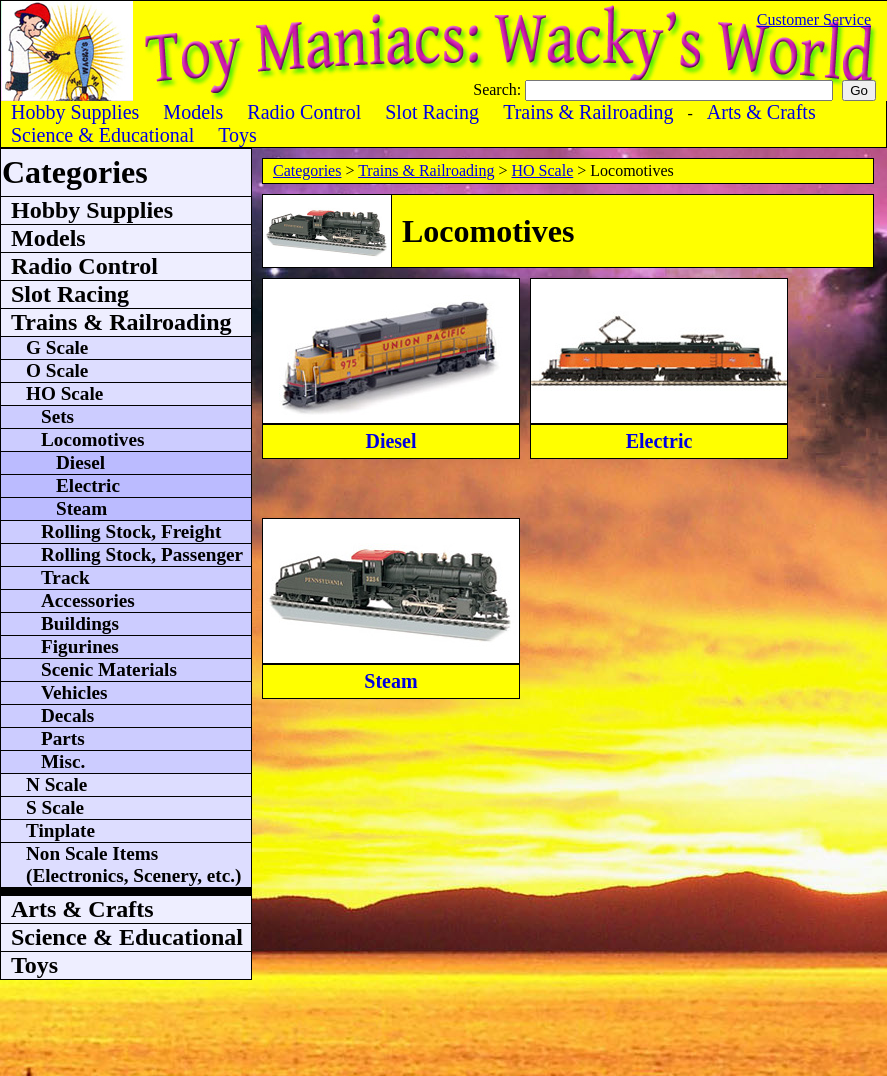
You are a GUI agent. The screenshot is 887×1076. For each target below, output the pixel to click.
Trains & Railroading (426, 170)
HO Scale (542, 170)
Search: (499, 89)
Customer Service (814, 19)
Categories (307, 170)
